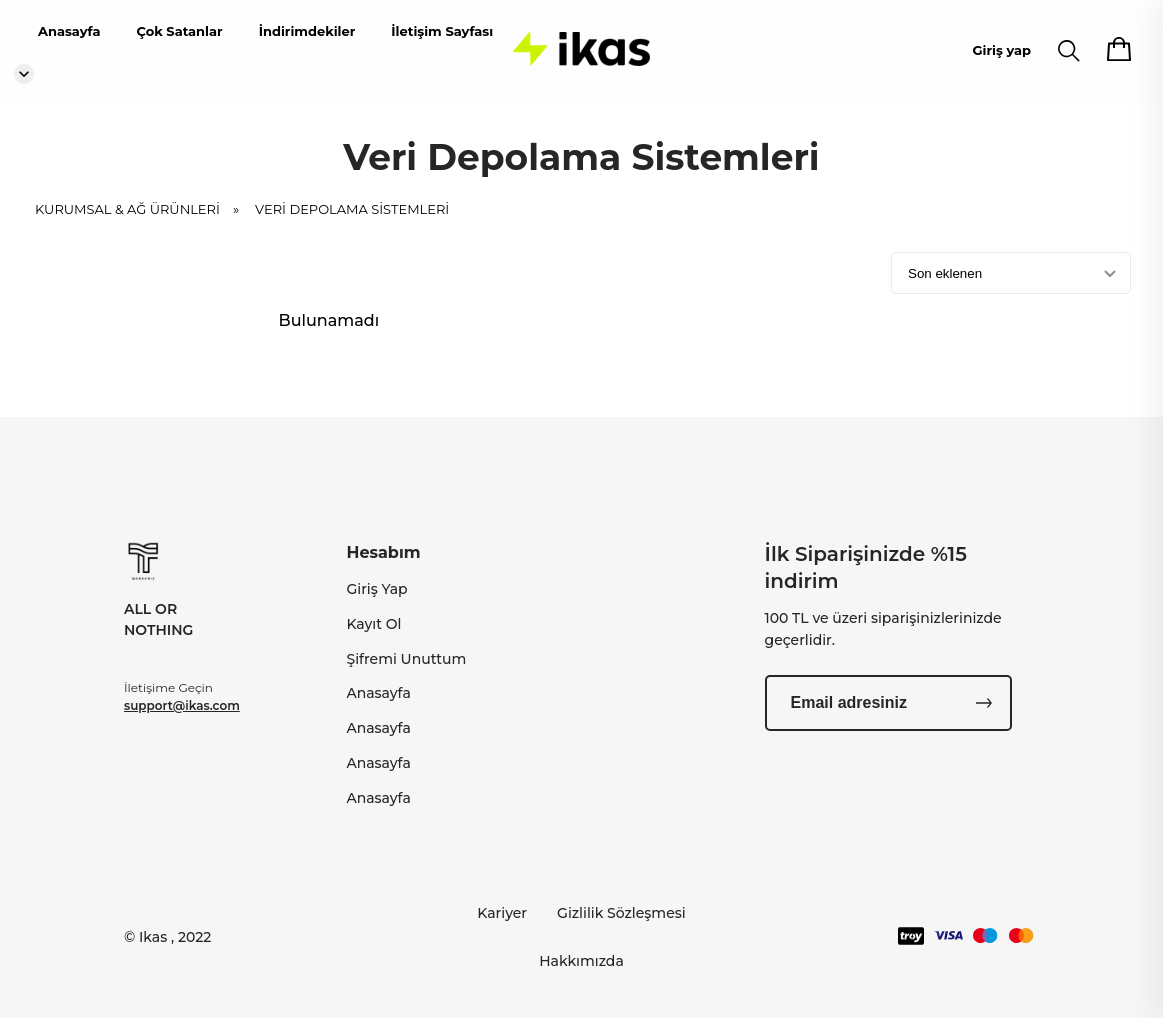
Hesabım (383, 552)
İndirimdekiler (307, 31)
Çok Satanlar (179, 31)
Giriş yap (1002, 50)
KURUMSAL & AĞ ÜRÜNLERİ (143, 222)
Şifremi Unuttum (406, 659)
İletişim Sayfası (442, 31)
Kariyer (502, 913)
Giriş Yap (376, 589)
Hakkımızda (581, 961)
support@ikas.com (182, 705)
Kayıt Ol (373, 624)
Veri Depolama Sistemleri (352, 222)
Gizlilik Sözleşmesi (621, 913)
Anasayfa (69, 31)
